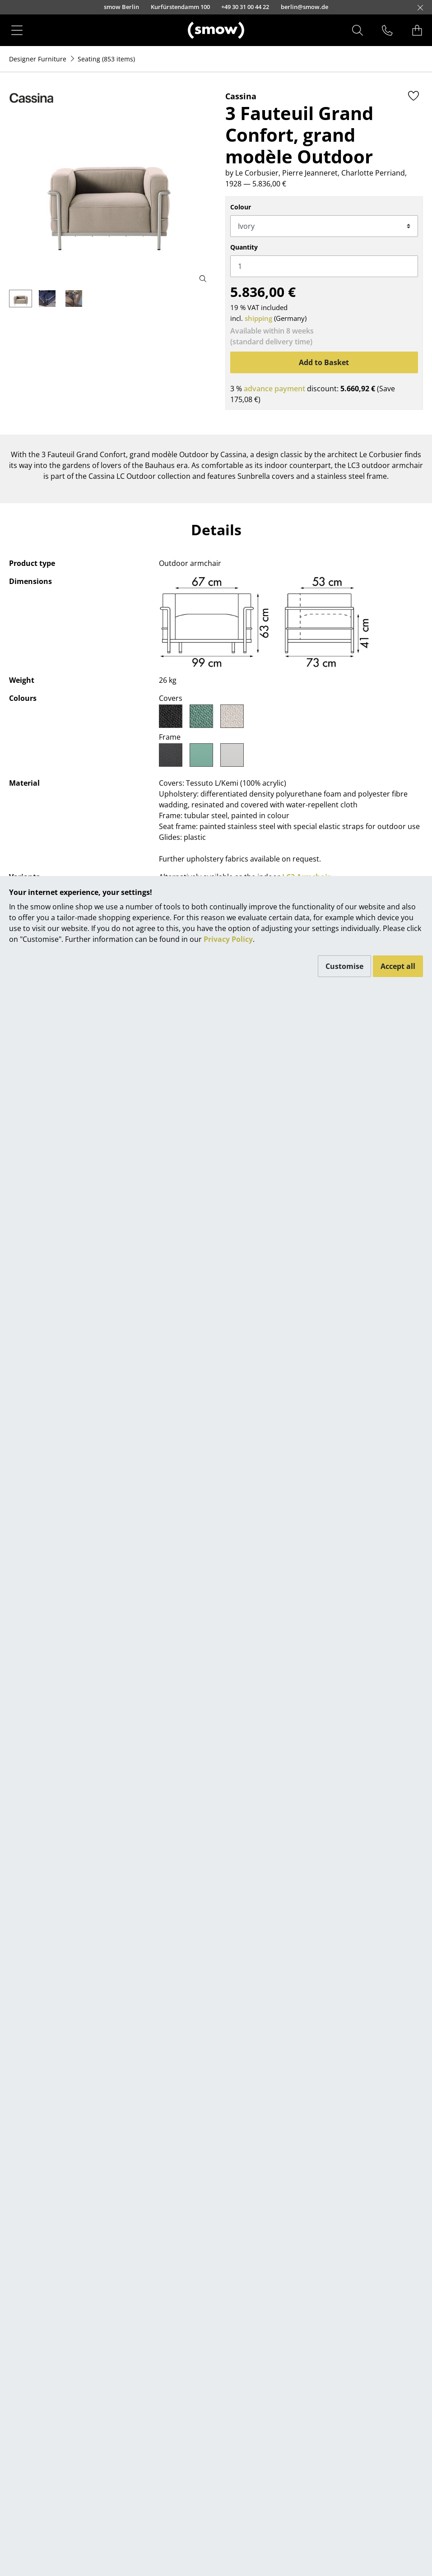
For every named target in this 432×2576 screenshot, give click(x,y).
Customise (344, 966)
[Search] (357, 30)
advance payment (274, 389)
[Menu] (17, 30)
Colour (240, 207)
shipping (258, 318)
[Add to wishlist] (413, 95)
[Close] (420, 7)
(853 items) (106, 59)
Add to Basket (324, 362)
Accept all (398, 966)
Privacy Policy (228, 939)
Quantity (244, 247)
